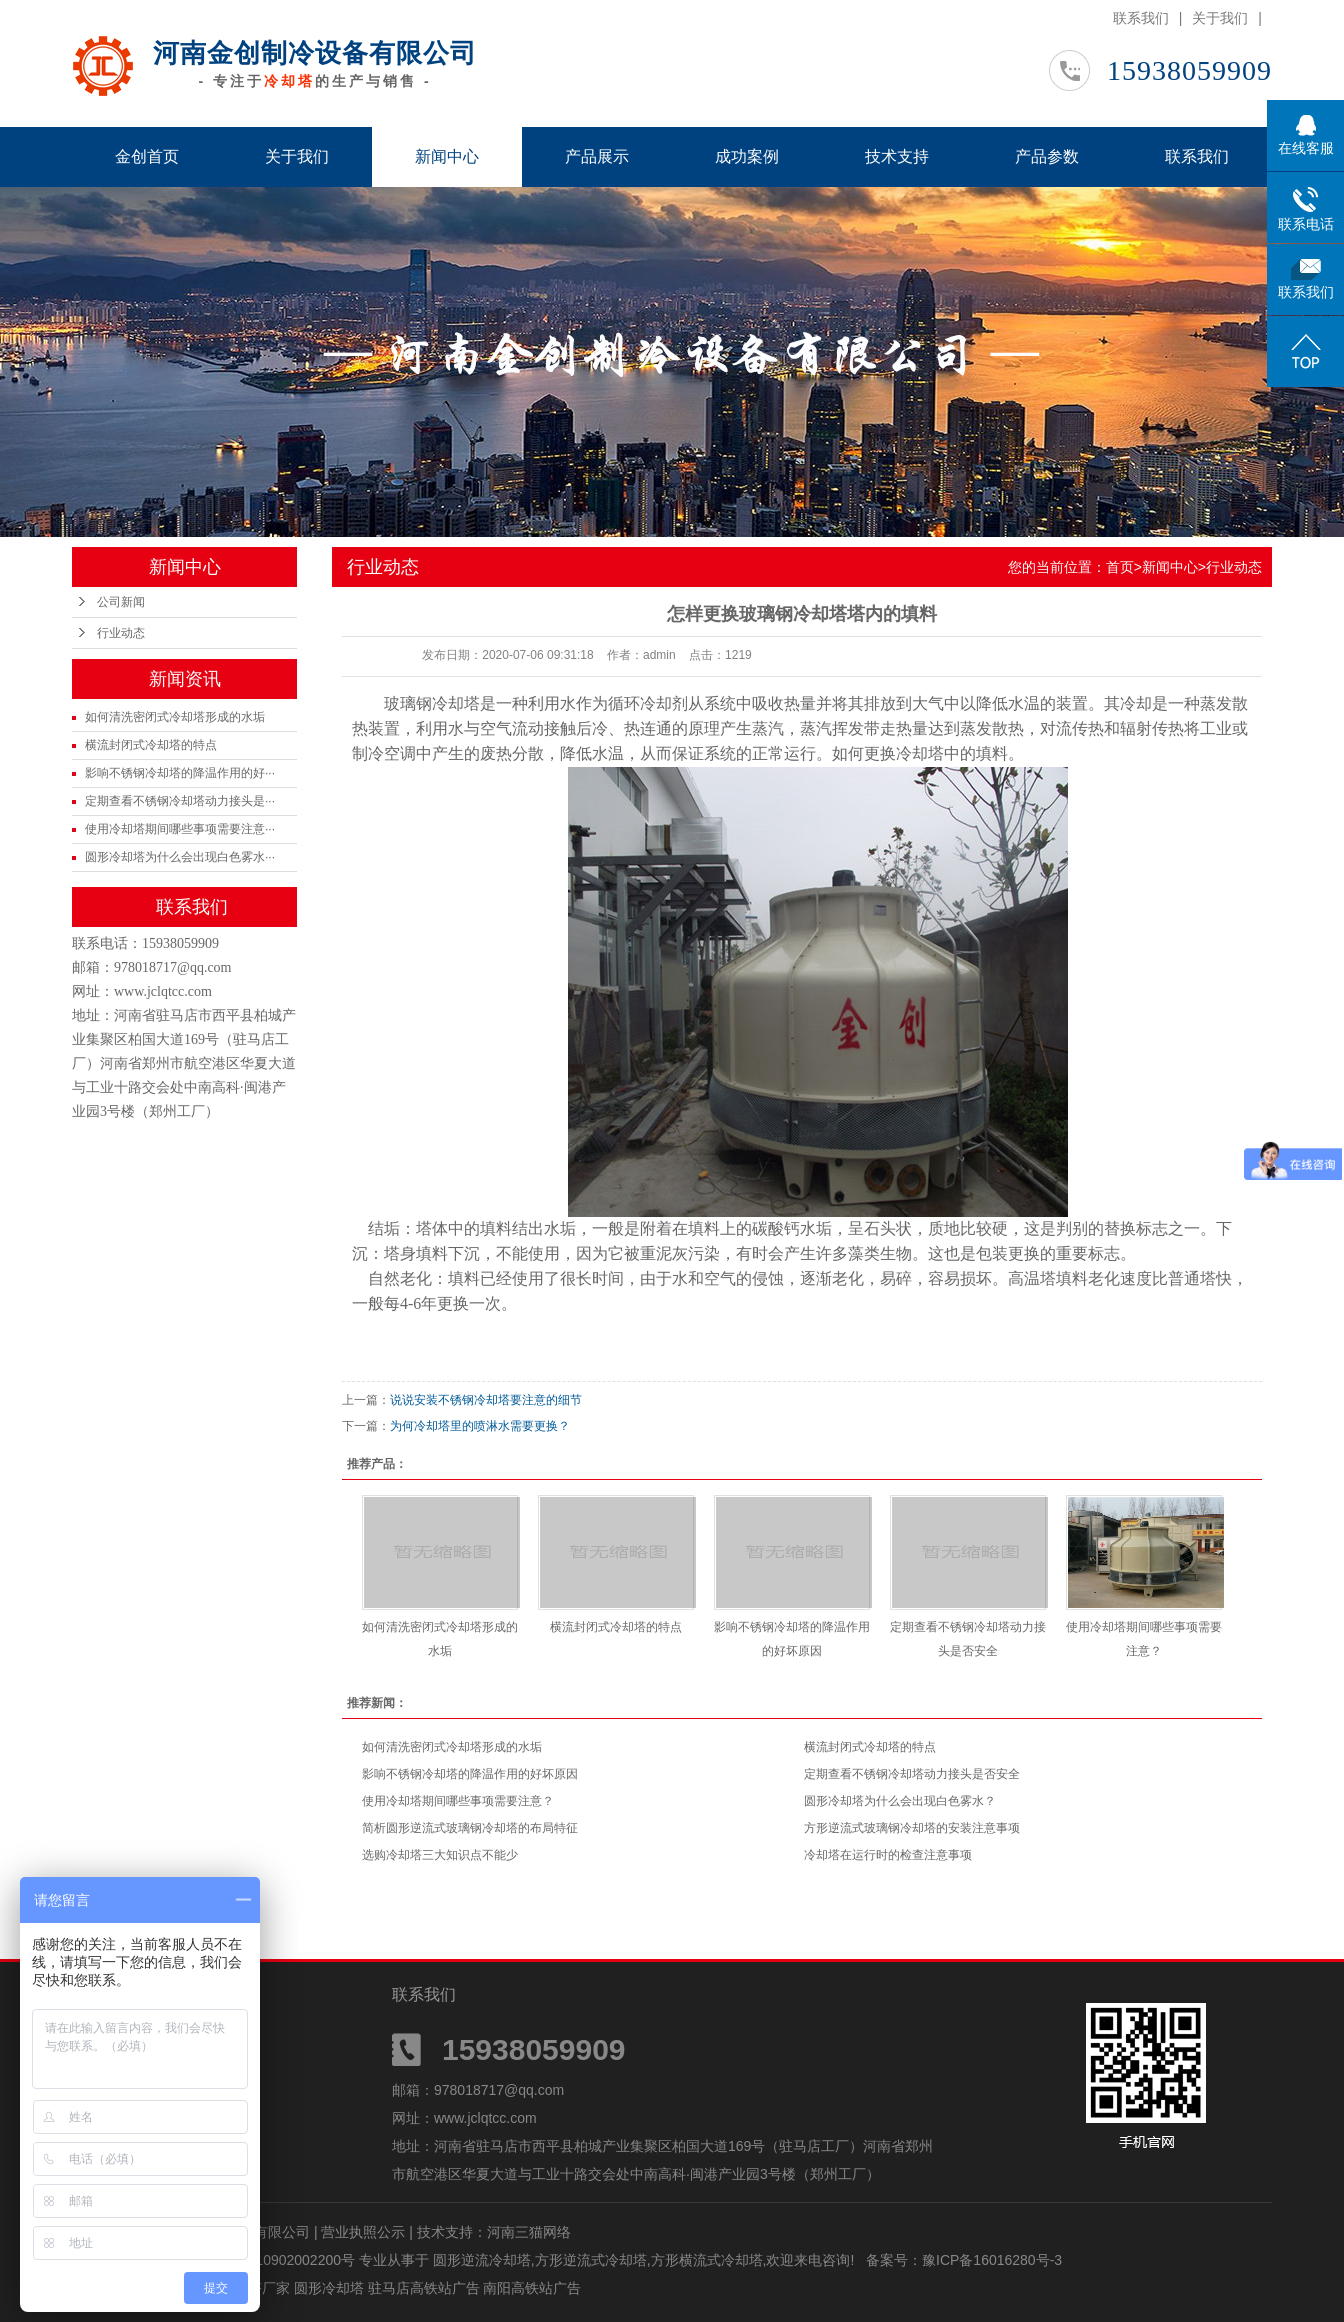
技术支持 (897, 156)
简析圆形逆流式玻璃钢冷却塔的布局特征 (470, 1828)
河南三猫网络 (529, 2232)
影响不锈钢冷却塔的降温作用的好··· (180, 773)
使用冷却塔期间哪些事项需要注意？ (458, 1801)
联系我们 (1141, 18)
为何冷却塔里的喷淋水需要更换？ (480, 1426)
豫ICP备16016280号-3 (992, 2260)
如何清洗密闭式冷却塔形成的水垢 (175, 717)
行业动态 (121, 633)
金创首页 (147, 156)
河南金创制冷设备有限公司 (315, 53)
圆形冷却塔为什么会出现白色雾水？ (900, 1801)
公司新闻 (121, 602)
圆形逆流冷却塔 (482, 2260)
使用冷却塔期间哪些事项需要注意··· (180, 829)
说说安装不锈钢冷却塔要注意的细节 (486, 1400)
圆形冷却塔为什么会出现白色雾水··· (180, 857)
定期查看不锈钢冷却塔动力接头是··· (180, 801)
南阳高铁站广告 (532, 2288)
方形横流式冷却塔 (707, 2260)
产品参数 (1047, 156)
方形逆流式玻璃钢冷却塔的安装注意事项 (912, 1828)
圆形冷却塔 (331, 2288)
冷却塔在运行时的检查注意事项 (888, 1855)
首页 (1120, 567)
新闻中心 (447, 156)
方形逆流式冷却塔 (591, 2260)
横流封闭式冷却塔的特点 (151, 745)
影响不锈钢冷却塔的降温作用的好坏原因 (470, 1774)
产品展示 (597, 156)
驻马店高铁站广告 (426, 2288)
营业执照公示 (363, 2232)
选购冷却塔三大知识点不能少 (440, 1855)
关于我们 (1220, 18)
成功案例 (747, 156)
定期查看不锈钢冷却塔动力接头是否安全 (912, 1774)
